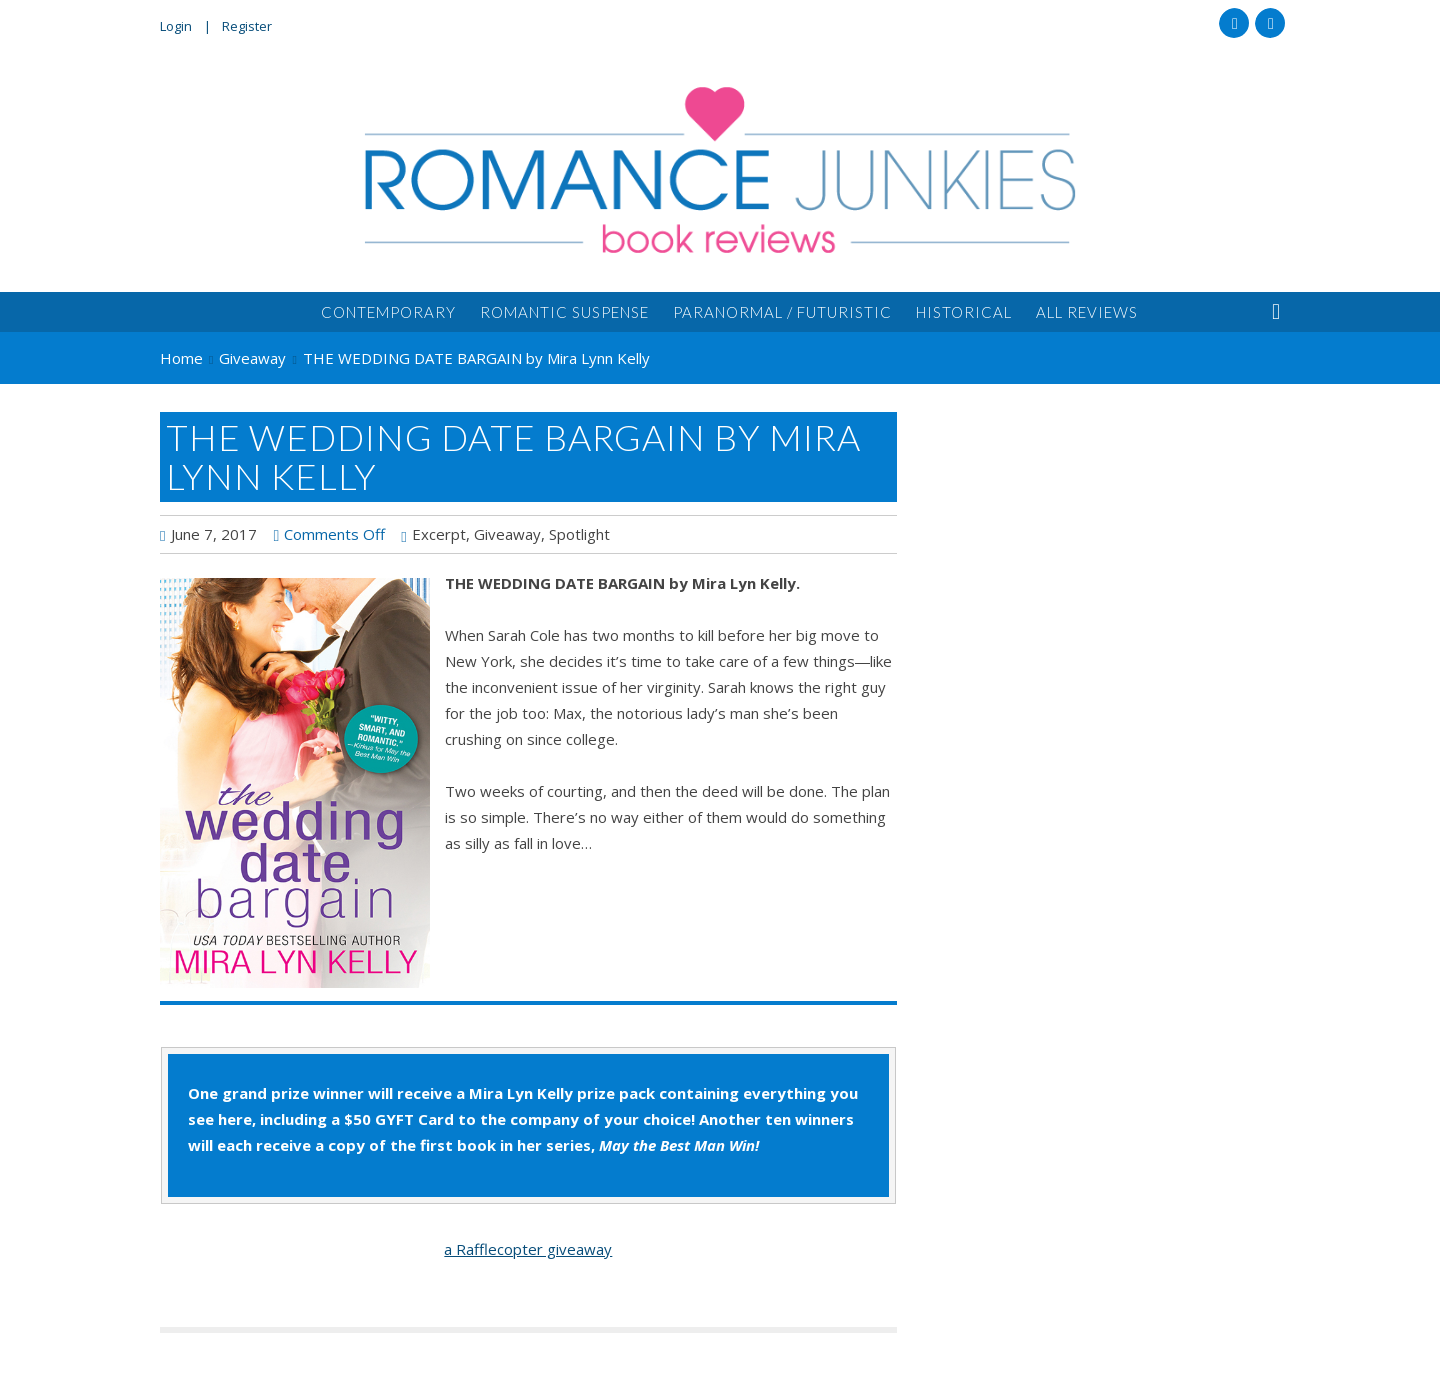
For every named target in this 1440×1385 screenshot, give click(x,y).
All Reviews (1087, 312)
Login (176, 26)
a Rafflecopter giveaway (528, 1249)
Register (247, 26)
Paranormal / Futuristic (782, 312)
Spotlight (579, 534)
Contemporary (388, 312)
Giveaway (507, 534)
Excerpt (439, 534)
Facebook (1234, 23)
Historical (964, 312)
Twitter (1270, 23)
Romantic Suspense (564, 312)
